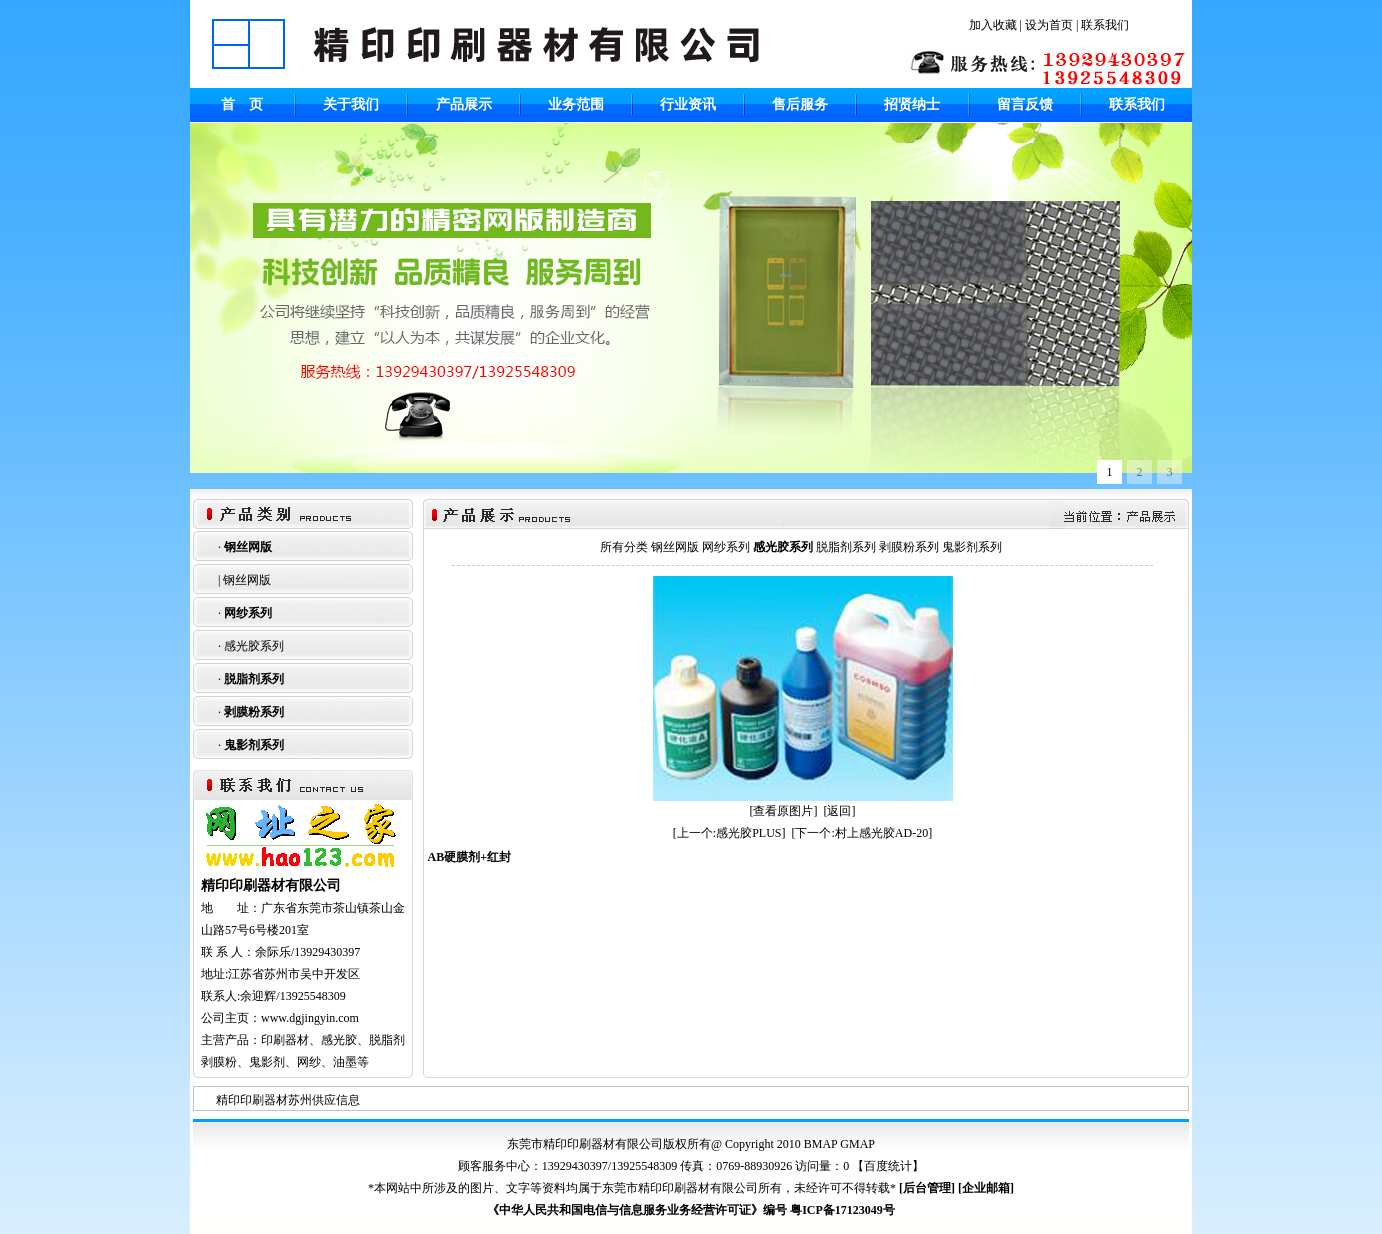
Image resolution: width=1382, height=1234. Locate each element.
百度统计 (888, 1166)
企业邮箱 (986, 1188)
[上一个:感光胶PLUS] (729, 833)
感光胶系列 (254, 646)
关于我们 (351, 104)
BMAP (821, 1144)
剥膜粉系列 (254, 712)
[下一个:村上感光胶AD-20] (862, 833)
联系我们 (1105, 25)
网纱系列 (248, 613)
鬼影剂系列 (254, 745)
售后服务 (800, 104)
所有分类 (624, 547)
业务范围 (576, 104)
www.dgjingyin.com (310, 1018)
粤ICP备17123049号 (842, 1210)
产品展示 (464, 104)
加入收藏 (993, 25)
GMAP (857, 1144)
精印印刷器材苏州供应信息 (288, 1100)
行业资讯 (688, 104)
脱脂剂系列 (254, 679)
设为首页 (1049, 25)
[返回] (840, 811)
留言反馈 (1025, 104)
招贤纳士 (912, 104)
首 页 (242, 104)
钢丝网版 (248, 547)
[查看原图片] (784, 811)
